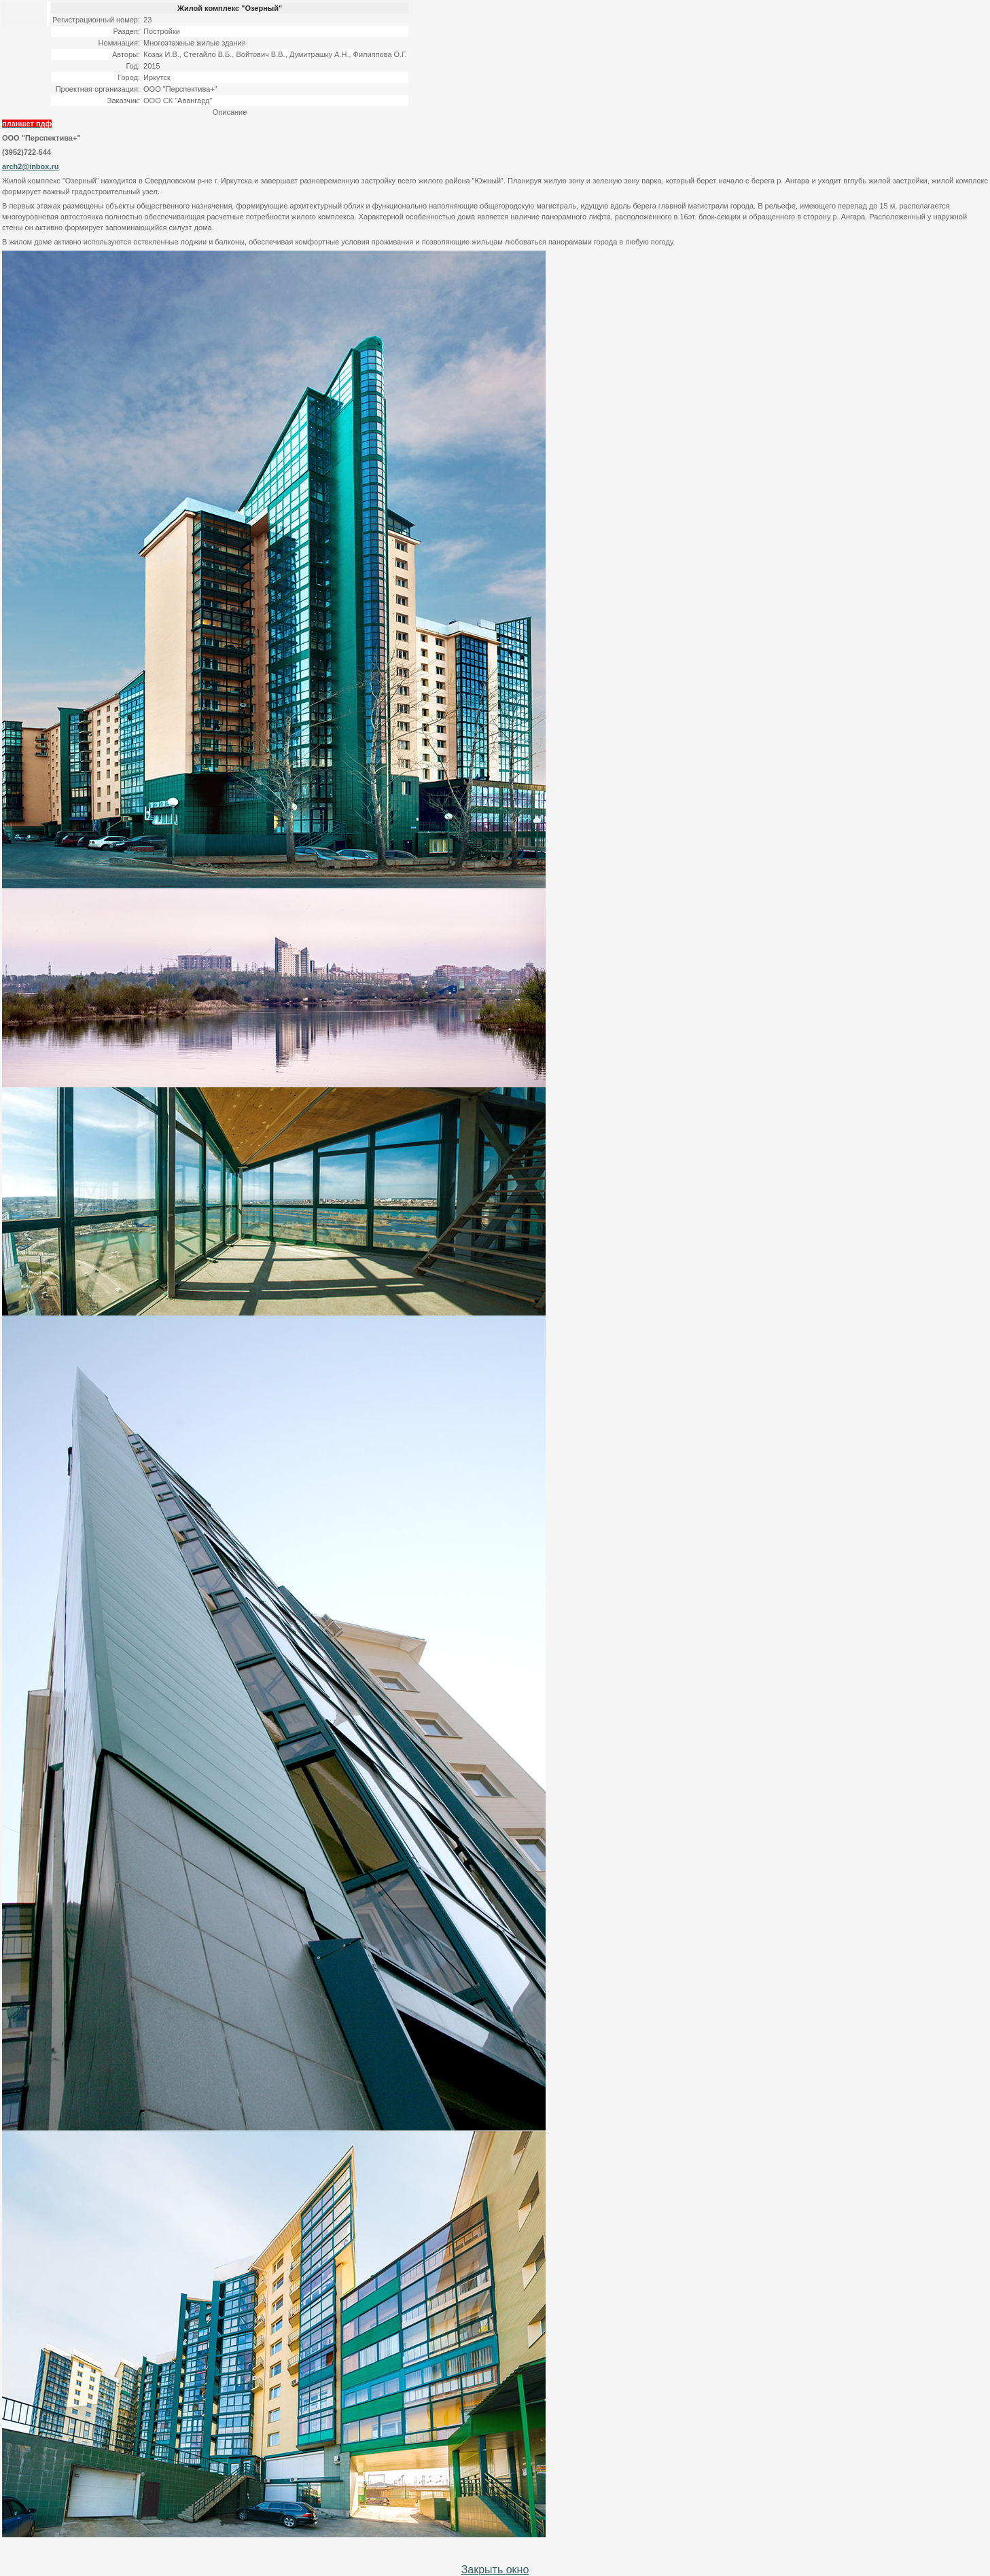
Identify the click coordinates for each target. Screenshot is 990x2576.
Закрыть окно (495, 2569)
